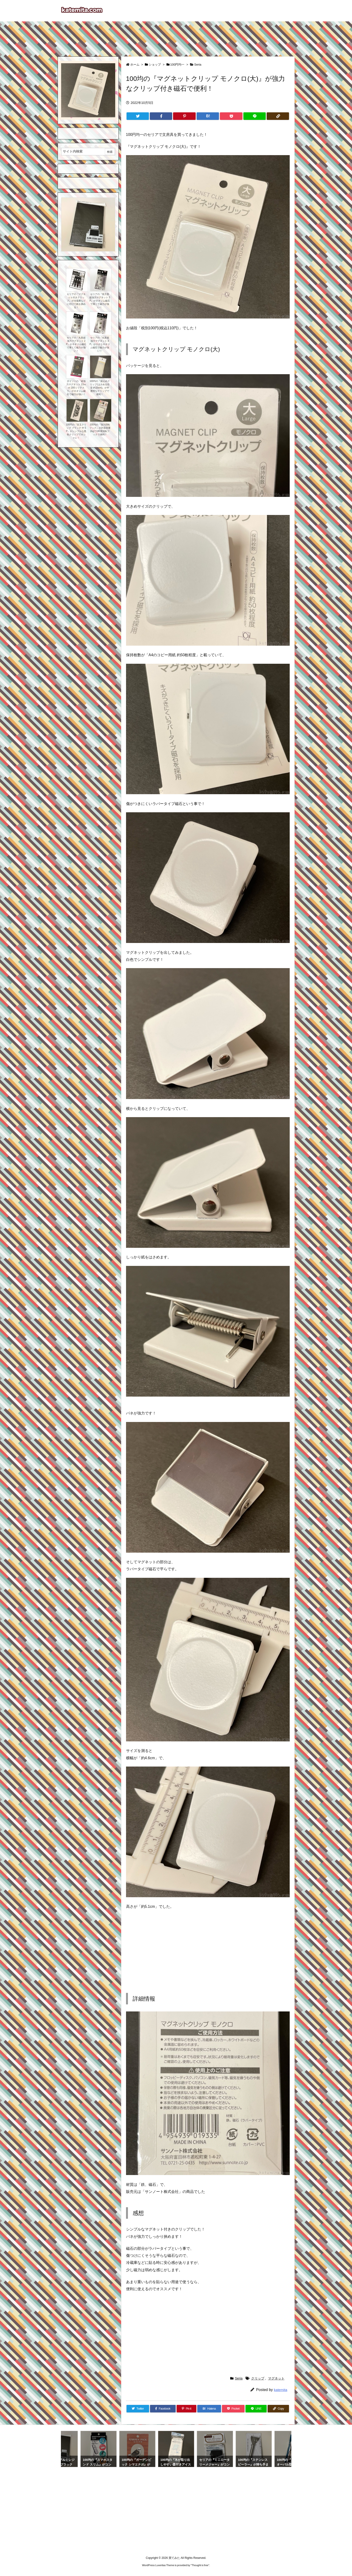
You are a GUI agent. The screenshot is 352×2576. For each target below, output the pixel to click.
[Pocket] (231, 116)
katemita (280, 2390)
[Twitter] (138, 116)
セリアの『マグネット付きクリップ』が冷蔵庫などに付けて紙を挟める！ (76, 301)
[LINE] (254, 116)
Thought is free (200, 2565)
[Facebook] (161, 116)
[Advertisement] (176, 36)
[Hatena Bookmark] (208, 116)
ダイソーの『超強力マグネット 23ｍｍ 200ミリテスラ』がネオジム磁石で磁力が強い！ (76, 388)
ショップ (155, 64)
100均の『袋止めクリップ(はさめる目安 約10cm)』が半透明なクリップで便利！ (100, 388)
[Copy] (278, 116)
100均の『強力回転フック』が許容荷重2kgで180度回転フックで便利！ (100, 429)
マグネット (276, 2378)
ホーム (134, 64)
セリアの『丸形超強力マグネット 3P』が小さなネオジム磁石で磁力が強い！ (100, 344)
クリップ (257, 2378)
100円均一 (177, 64)
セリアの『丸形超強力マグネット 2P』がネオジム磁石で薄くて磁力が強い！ (76, 344)
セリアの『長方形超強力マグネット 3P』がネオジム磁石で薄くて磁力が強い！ (99, 301)
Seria (197, 64)
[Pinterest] (184, 116)
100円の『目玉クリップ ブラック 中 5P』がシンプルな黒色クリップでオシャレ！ (76, 431)
